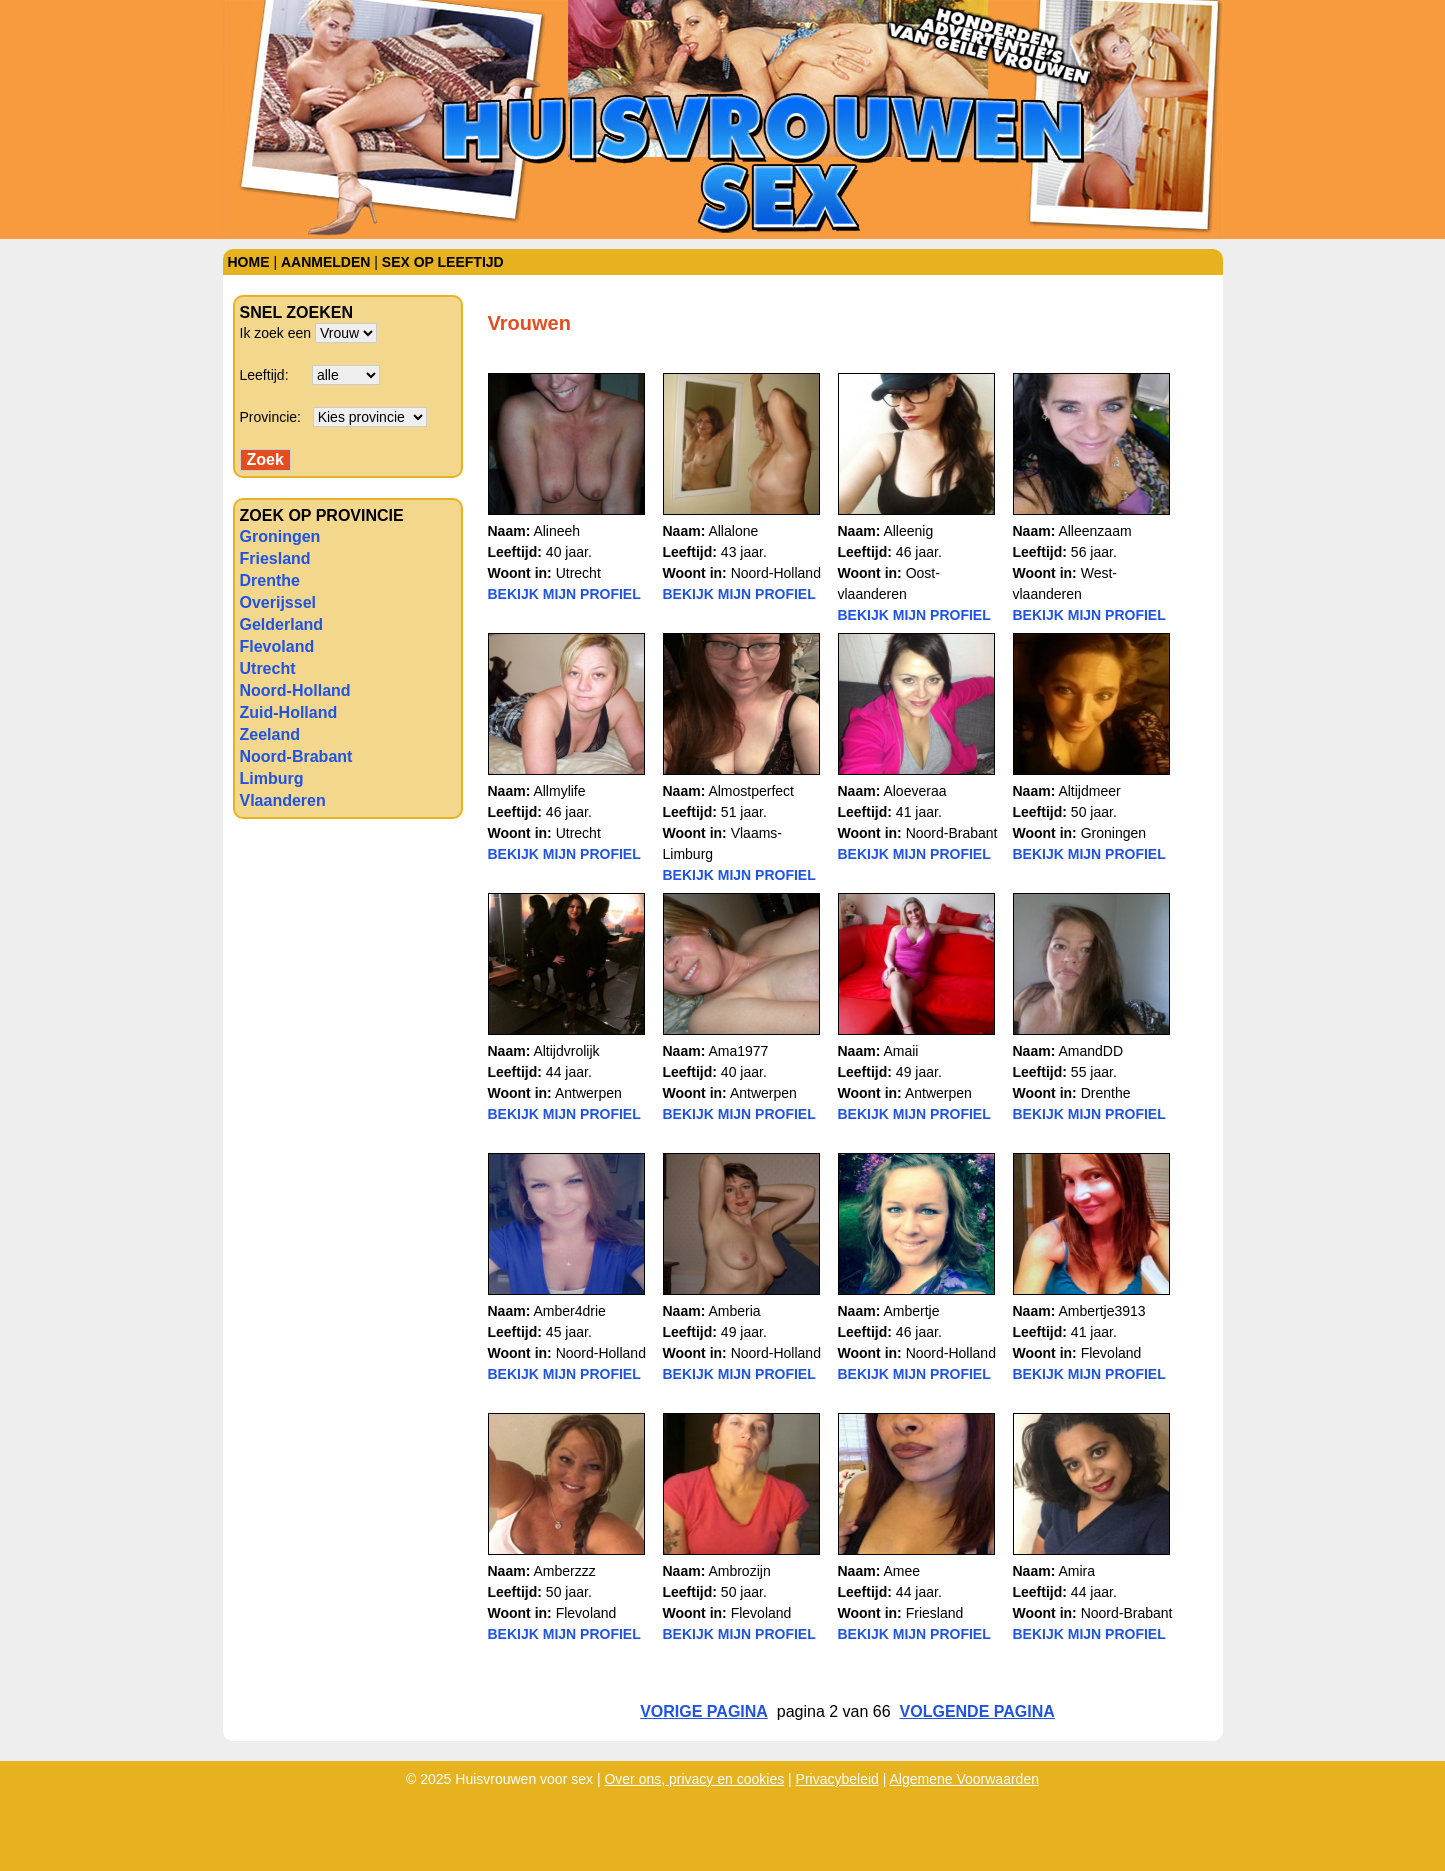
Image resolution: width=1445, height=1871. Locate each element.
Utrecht (268, 668)
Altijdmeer (1089, 791)
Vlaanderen (283, 800)
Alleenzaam (1094, 531)
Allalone (733, 531)
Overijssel (278, 602)
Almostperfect (751, 791)
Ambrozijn (739, 1571)
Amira (1076, 1571)
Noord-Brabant (296, 756)
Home (249, 262)
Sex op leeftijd (443, 262)
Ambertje (911, 1311)
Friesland (275, 558)
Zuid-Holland (289, 712)
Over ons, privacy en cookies (694, 1779)
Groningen (280, 536)
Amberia (734, 1311)
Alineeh (556, 531)
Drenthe (270, 580)
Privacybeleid (837, 1779)
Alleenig (908, 531)
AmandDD (1090, 1051)
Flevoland (277, 646)
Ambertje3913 (1101, 1311)
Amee (901, 1571)
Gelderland (282, 624)
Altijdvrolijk (566, 1051)
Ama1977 (738, 1051)
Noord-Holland (295, 690)
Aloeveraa (914, 791)
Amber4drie (569, 1311)
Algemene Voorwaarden (964, 1779)
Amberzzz (564, 1571)
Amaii (900, 1051)
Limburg (272, 778)
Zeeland (270, 734)
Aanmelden (325, 262)
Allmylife (559, 791)
